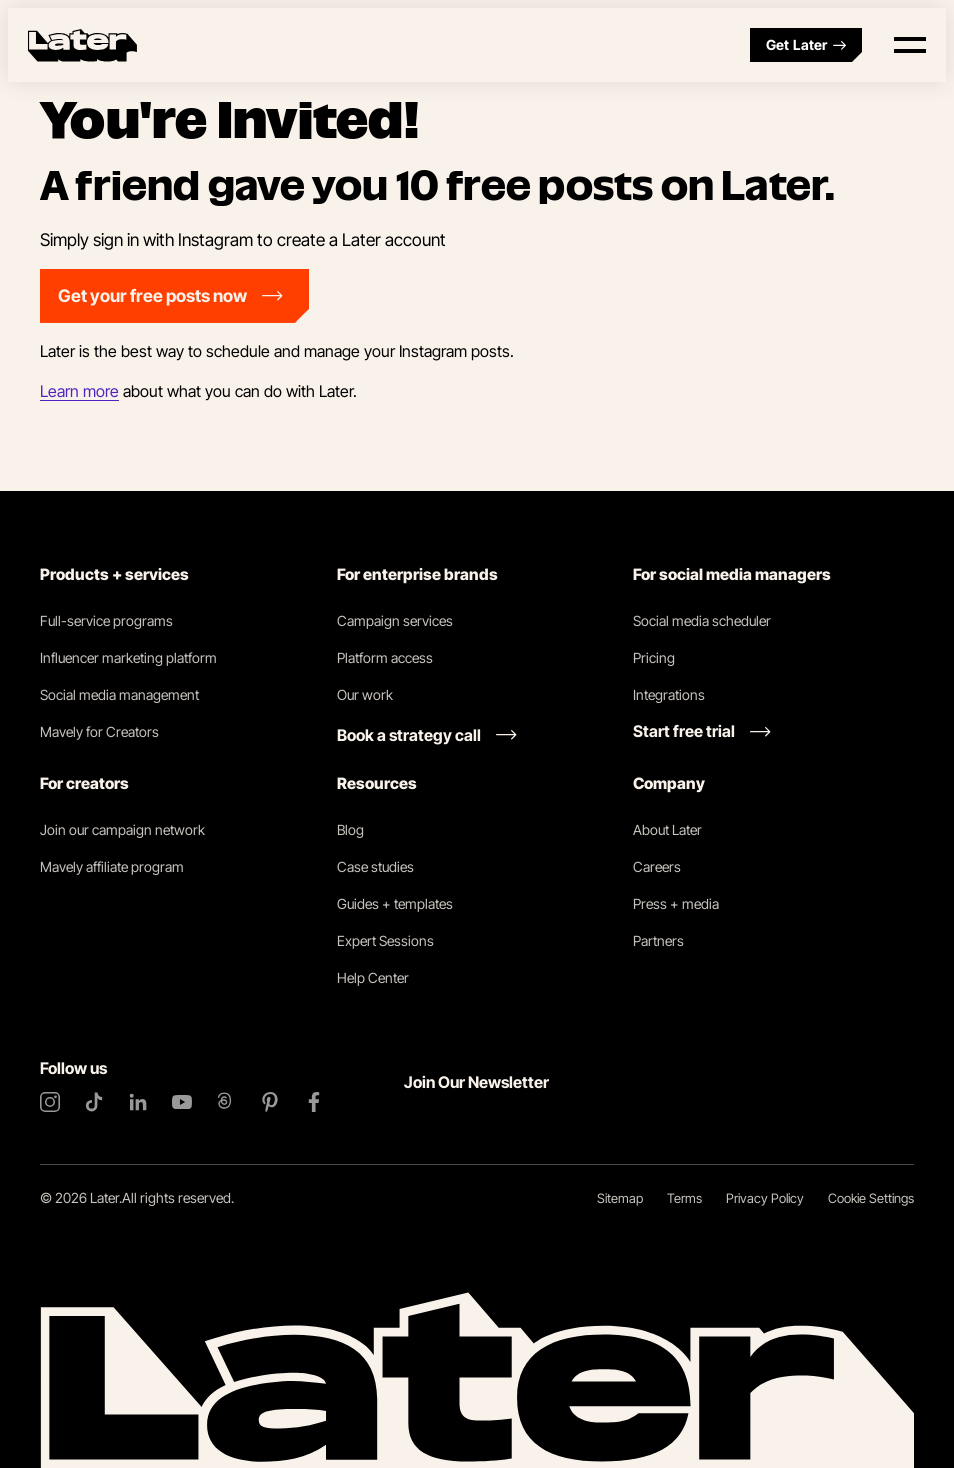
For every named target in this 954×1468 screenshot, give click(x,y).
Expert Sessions (385, 940)
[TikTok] (94, 1102)
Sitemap (620, 1198)
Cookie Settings (871, 1198)
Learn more (79, 391)
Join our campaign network (122, 829)
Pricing (654, 657)
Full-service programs (106, 620)
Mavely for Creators (99, 731)
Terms (684, 1198)
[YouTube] (182, 1102)
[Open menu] (910, 45)
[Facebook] (314, 1102)
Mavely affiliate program (112, 866)
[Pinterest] (270, 1102)
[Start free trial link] (702, 731)
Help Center (373, 977)
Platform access (385, 657)
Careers (657, 866)
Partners (658, 940)
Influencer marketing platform (128, 657)
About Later (667, 829)
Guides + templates (395, 903)
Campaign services (395, 620)
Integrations (669, 694)
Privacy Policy (765, 1198)
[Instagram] (50, 1102)
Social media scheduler (702, 620)
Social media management (119, 694)
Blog (350, 829)
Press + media (676, 903)
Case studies (375, 866)
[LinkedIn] (138, 1102)
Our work (365, 694)
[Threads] (226, 1102)
